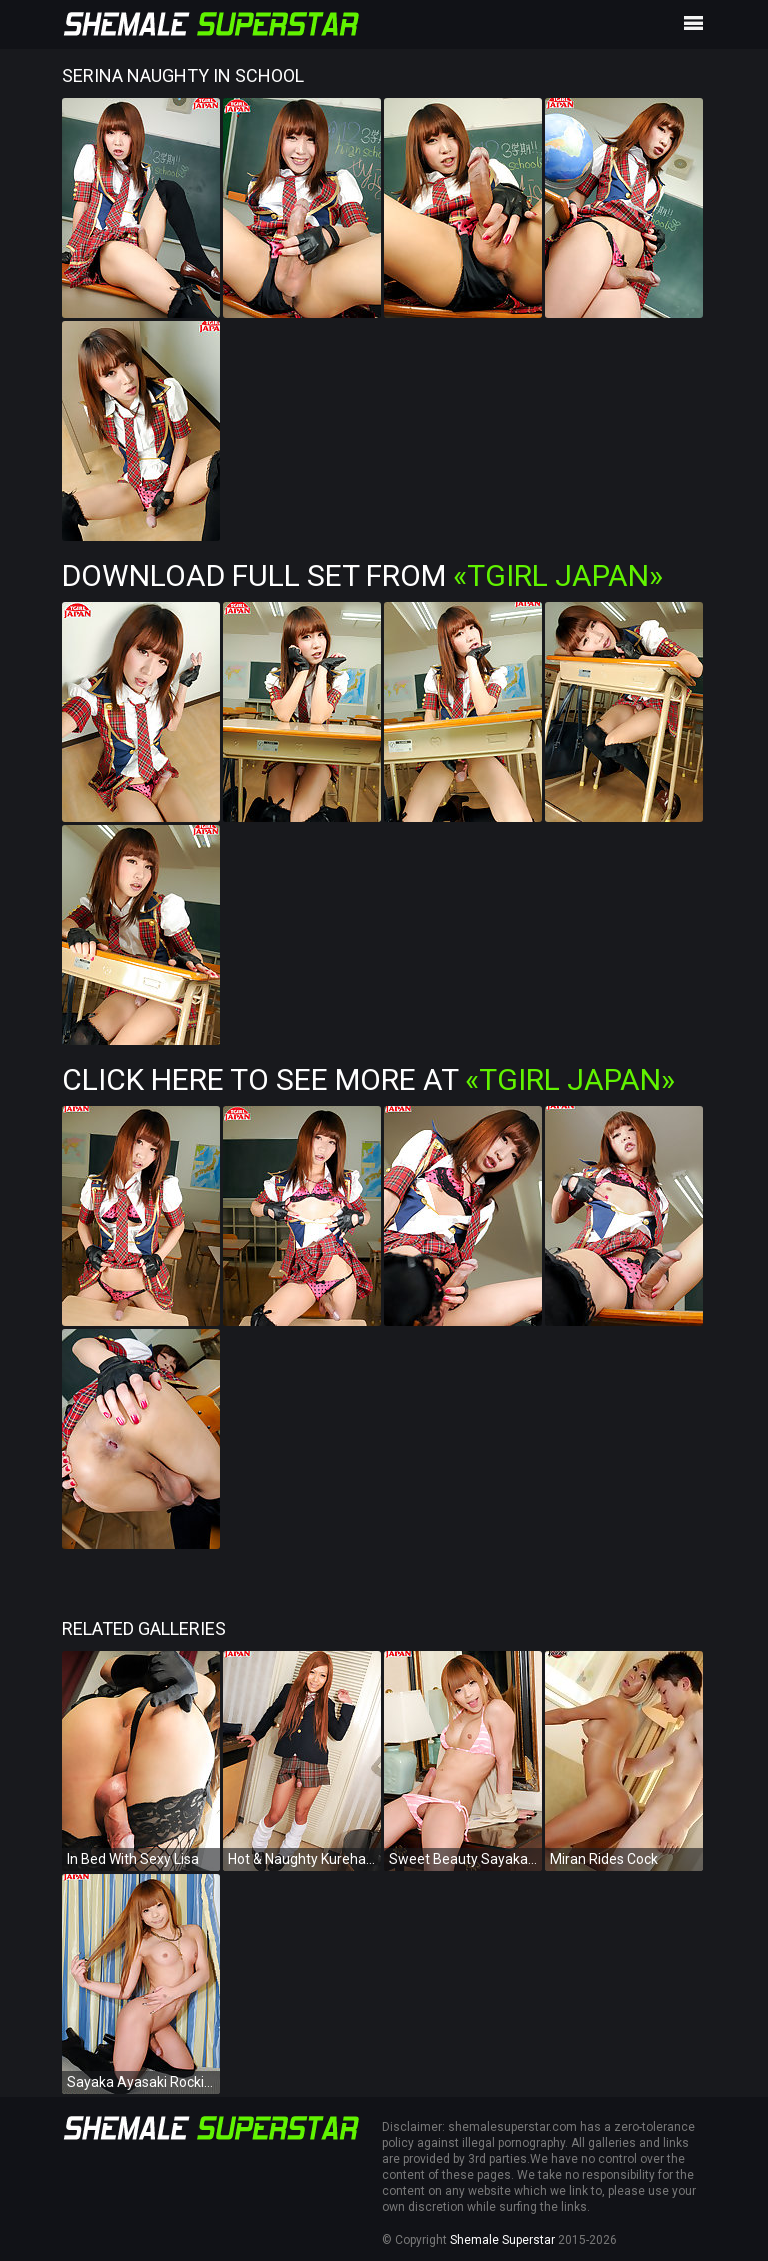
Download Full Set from (362, 575)
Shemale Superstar (502, 2240)
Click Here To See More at (368, 1079)
